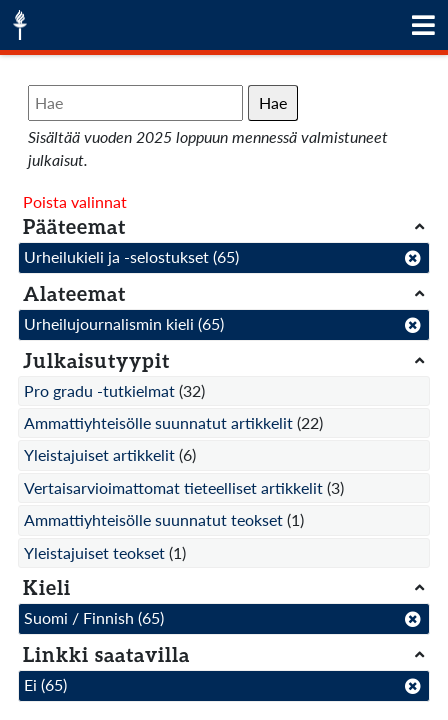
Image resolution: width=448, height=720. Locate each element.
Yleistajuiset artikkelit (99, 454)
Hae (273, 102)
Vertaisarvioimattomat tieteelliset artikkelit (173, 487)
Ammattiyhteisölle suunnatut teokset (153, 519)
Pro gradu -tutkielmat (99, 390)
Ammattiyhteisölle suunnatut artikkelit (158, 422)
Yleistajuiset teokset (94, 552)
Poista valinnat (75, 201)
